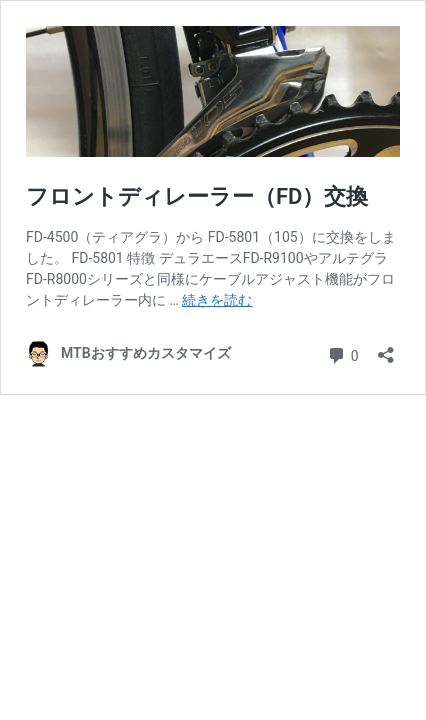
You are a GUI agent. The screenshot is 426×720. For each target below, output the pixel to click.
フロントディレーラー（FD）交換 (197, 196)
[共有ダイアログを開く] (386, 348)
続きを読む (217, 300)
